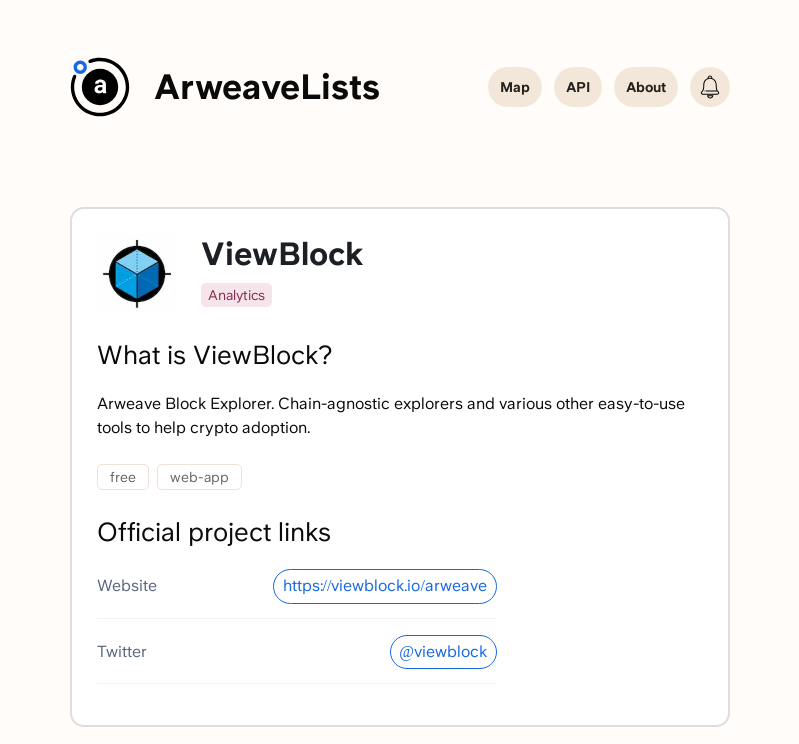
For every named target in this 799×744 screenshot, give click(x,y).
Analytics (236, 295)
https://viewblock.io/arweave (385, 585)
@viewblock (443, 651)
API (578, 87)
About (646, 87)
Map (515, 87)
